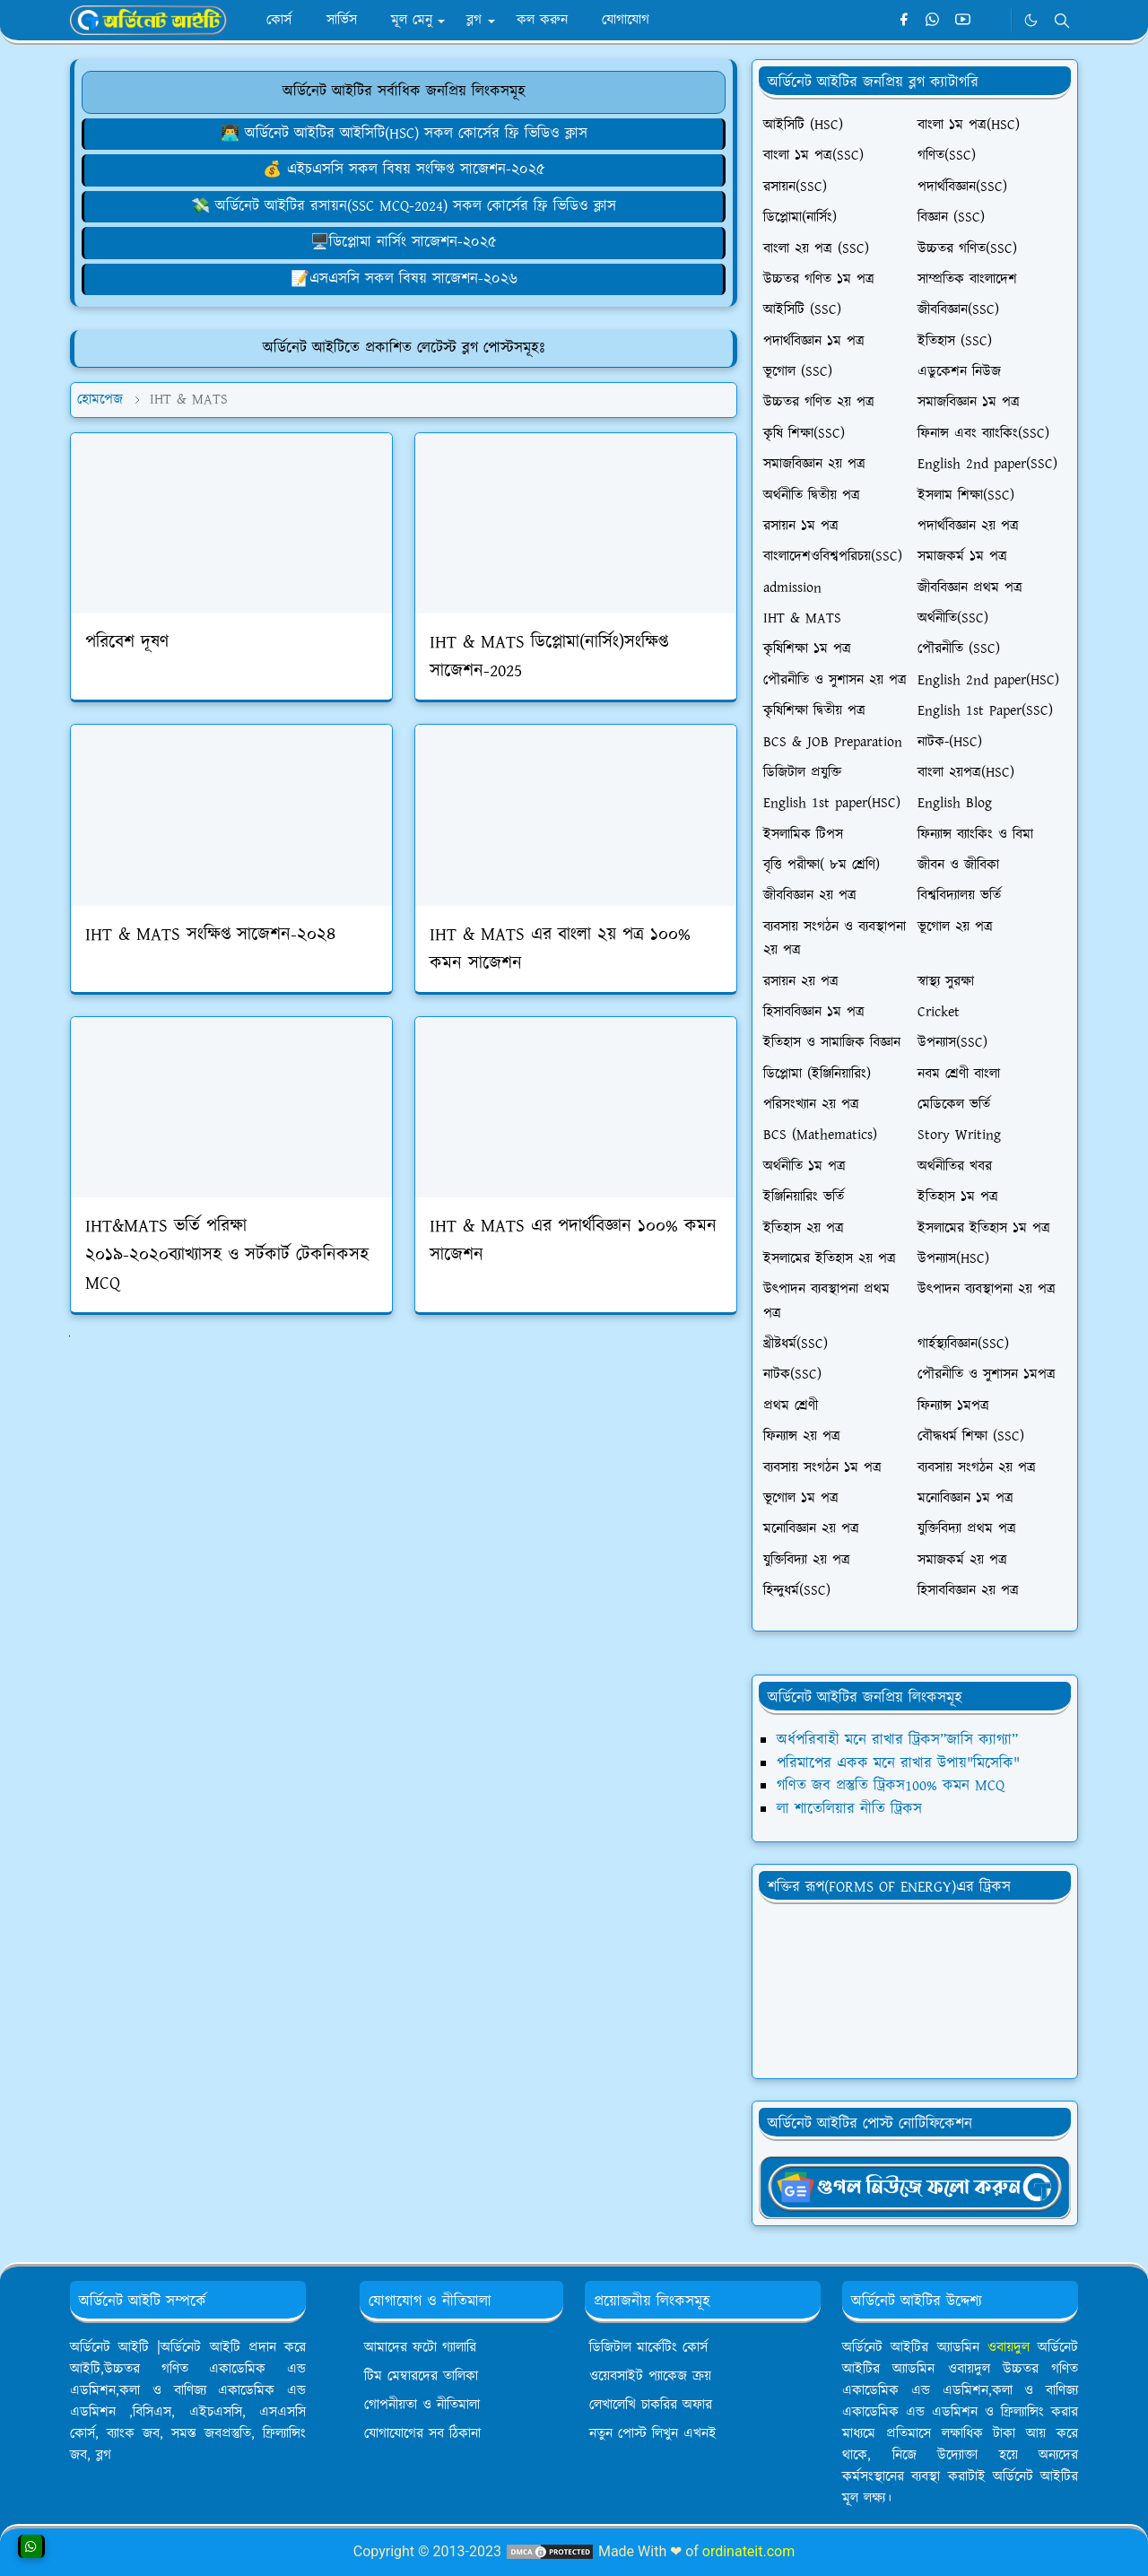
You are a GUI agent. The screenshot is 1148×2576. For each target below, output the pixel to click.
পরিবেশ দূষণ (127, 642)
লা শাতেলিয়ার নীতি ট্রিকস (849, 1809)
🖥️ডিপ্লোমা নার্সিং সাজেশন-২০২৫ (403, 242)
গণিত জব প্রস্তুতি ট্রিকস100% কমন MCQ (890, 1786)
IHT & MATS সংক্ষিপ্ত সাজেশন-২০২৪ (210, 934)
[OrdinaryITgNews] (915, 2186)
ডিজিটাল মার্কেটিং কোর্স (648, 2347)
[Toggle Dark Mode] (1031, 20)
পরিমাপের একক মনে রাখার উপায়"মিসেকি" (898, 1763)
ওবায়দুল (1008, 2347)
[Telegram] (992, 20)
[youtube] (963, 20)
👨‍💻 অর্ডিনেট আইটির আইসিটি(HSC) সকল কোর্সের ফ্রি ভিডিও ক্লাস (404, 133)
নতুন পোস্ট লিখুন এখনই (653, 2434)
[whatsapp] (933, 20)
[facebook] (903, 20)
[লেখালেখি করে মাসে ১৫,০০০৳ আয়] (404, 279)
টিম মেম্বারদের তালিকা (421, 2376)
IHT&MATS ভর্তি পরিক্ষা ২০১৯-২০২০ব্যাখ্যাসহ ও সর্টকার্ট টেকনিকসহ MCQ (227, 1255)
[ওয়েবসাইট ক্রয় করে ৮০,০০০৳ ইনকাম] (404, 169)
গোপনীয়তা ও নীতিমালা (422, 2405)
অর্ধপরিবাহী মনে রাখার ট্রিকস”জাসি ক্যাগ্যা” (897, 1740)
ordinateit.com (748, 2551)
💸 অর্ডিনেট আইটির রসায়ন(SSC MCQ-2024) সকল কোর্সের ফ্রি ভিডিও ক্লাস (403, 206)
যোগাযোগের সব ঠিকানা (422, 2434)
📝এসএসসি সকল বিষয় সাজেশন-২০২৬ (404, 279)
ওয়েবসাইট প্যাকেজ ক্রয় (650, 2376)
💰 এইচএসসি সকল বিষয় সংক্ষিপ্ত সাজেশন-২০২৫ (404, 169)
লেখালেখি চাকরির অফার (650, 2405)
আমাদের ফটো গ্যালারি (420, 2347)
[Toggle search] (1062, 20)
